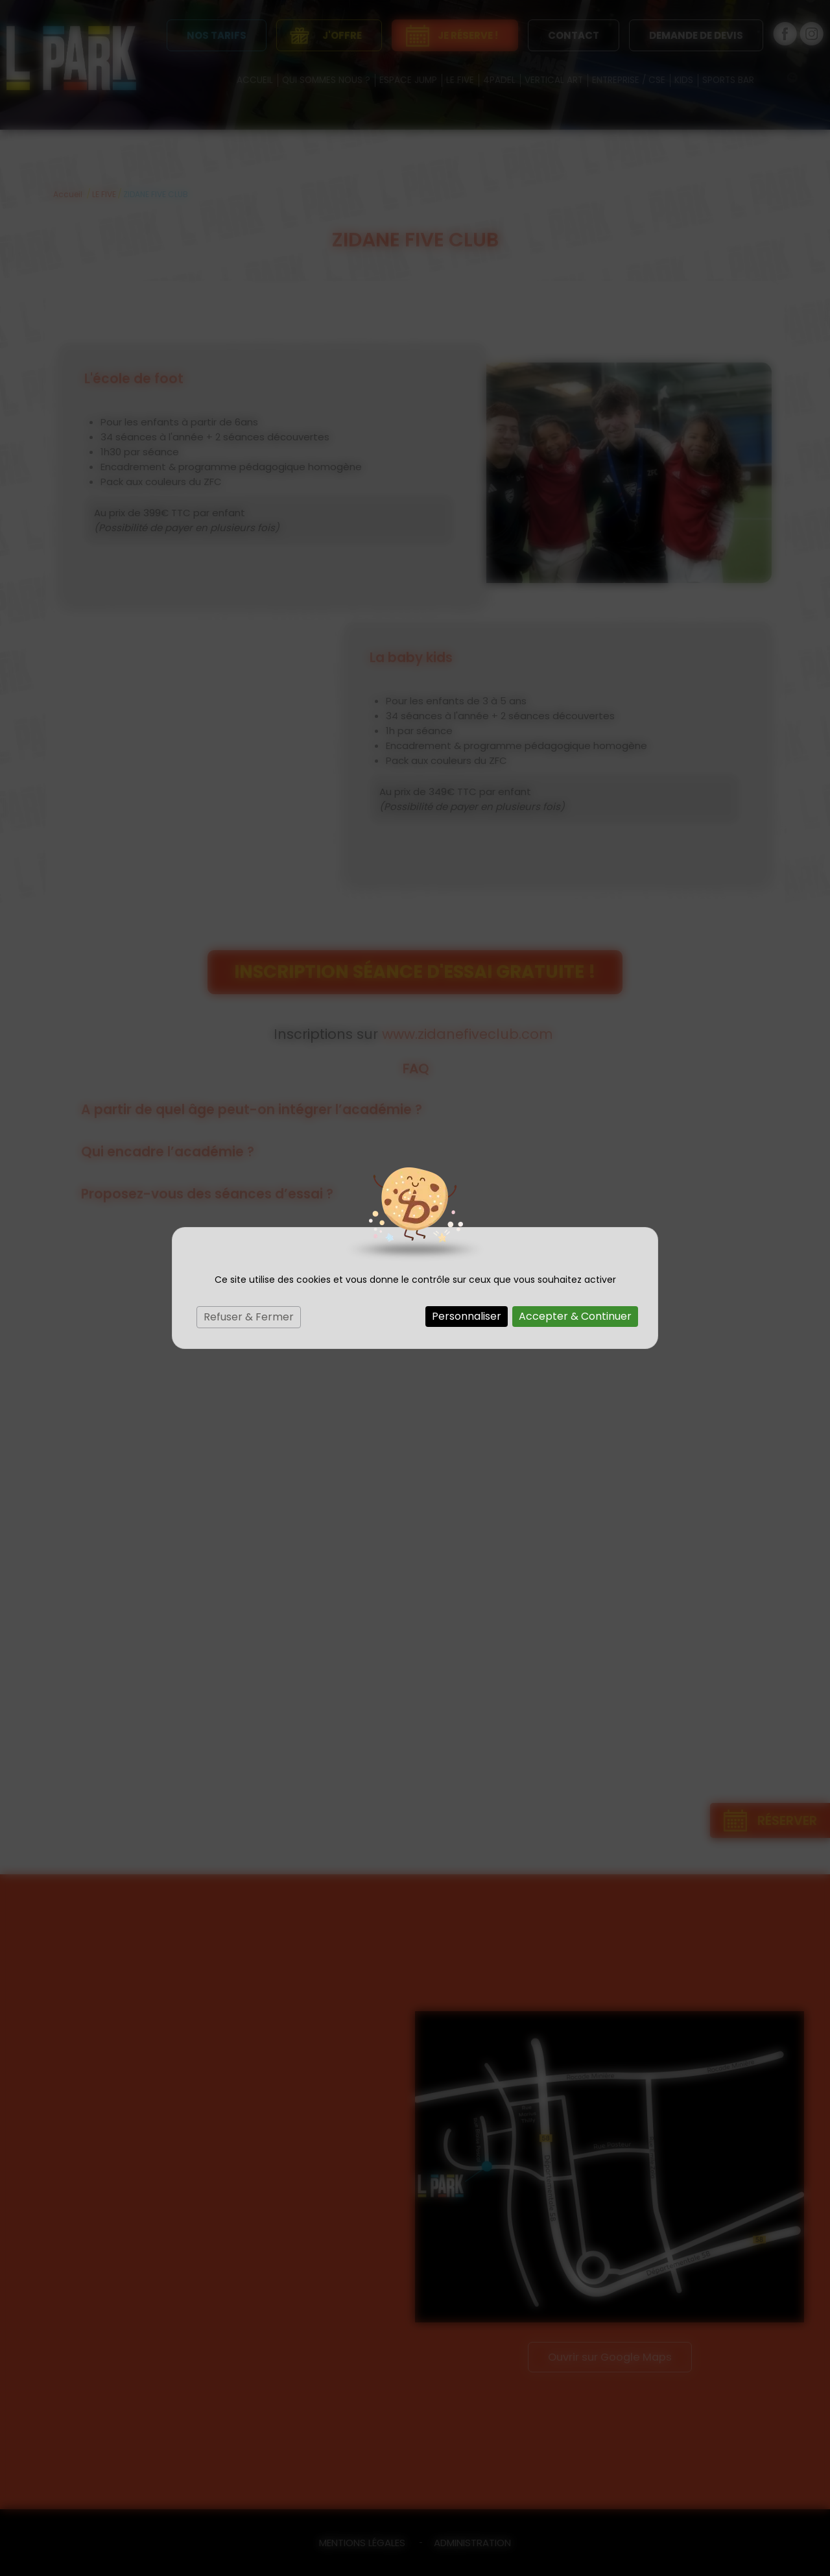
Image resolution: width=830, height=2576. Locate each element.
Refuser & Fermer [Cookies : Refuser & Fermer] (249, 1316)
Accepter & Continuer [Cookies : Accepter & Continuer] (575, 1316)
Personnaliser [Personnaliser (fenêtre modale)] (466, 1316)
